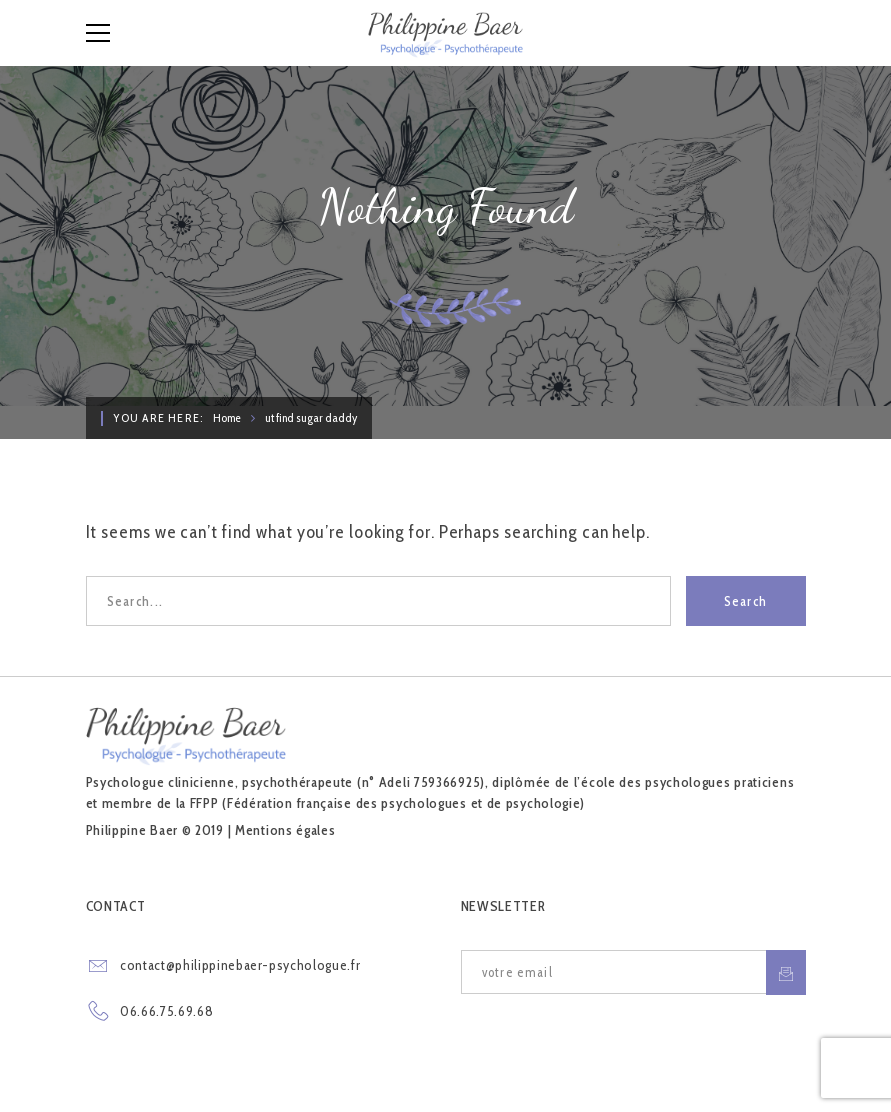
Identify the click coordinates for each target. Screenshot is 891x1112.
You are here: (158, 417)
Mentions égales (285, 830)
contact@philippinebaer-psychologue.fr (240, 965)
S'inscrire (786, 972)
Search (746, 601)
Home (227, 417)
